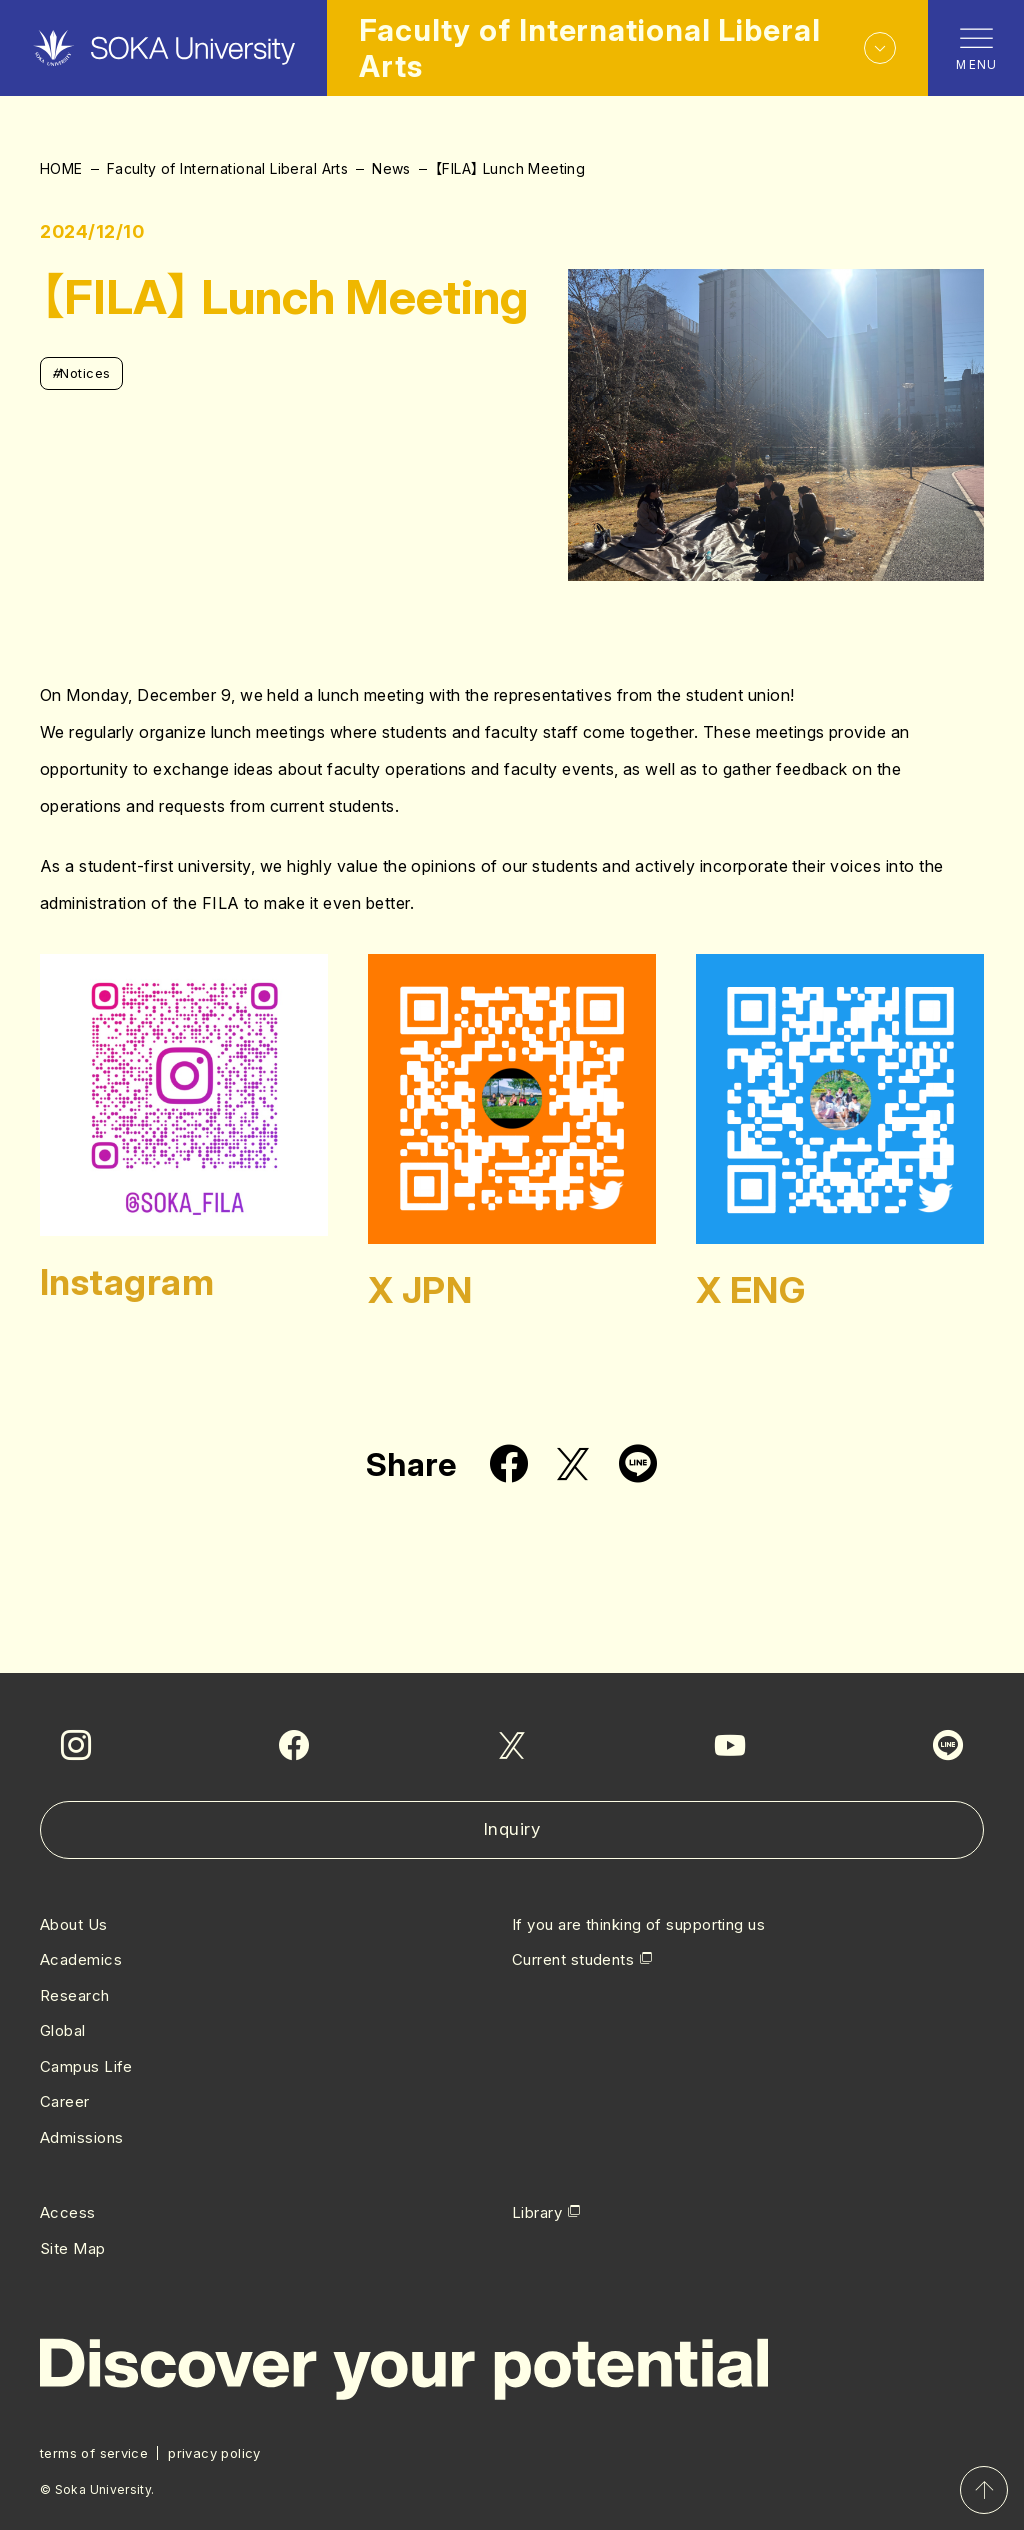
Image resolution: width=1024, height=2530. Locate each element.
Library (537, 2212)
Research (75, 1995)
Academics (81, 1959)
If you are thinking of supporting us (638, 1924)
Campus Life (86, 2066)
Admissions (82, 2137)
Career (65, 2101)
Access (68, 2212)
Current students (573, 1959)
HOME (61, 168)
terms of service (94, 2453)
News (391, 168)
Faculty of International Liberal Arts (228, 168)
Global (63, 2030)
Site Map (73, 2248)
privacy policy (214, 2453)
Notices (81, 373)
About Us (74, 1924)
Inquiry (512, 1829)
